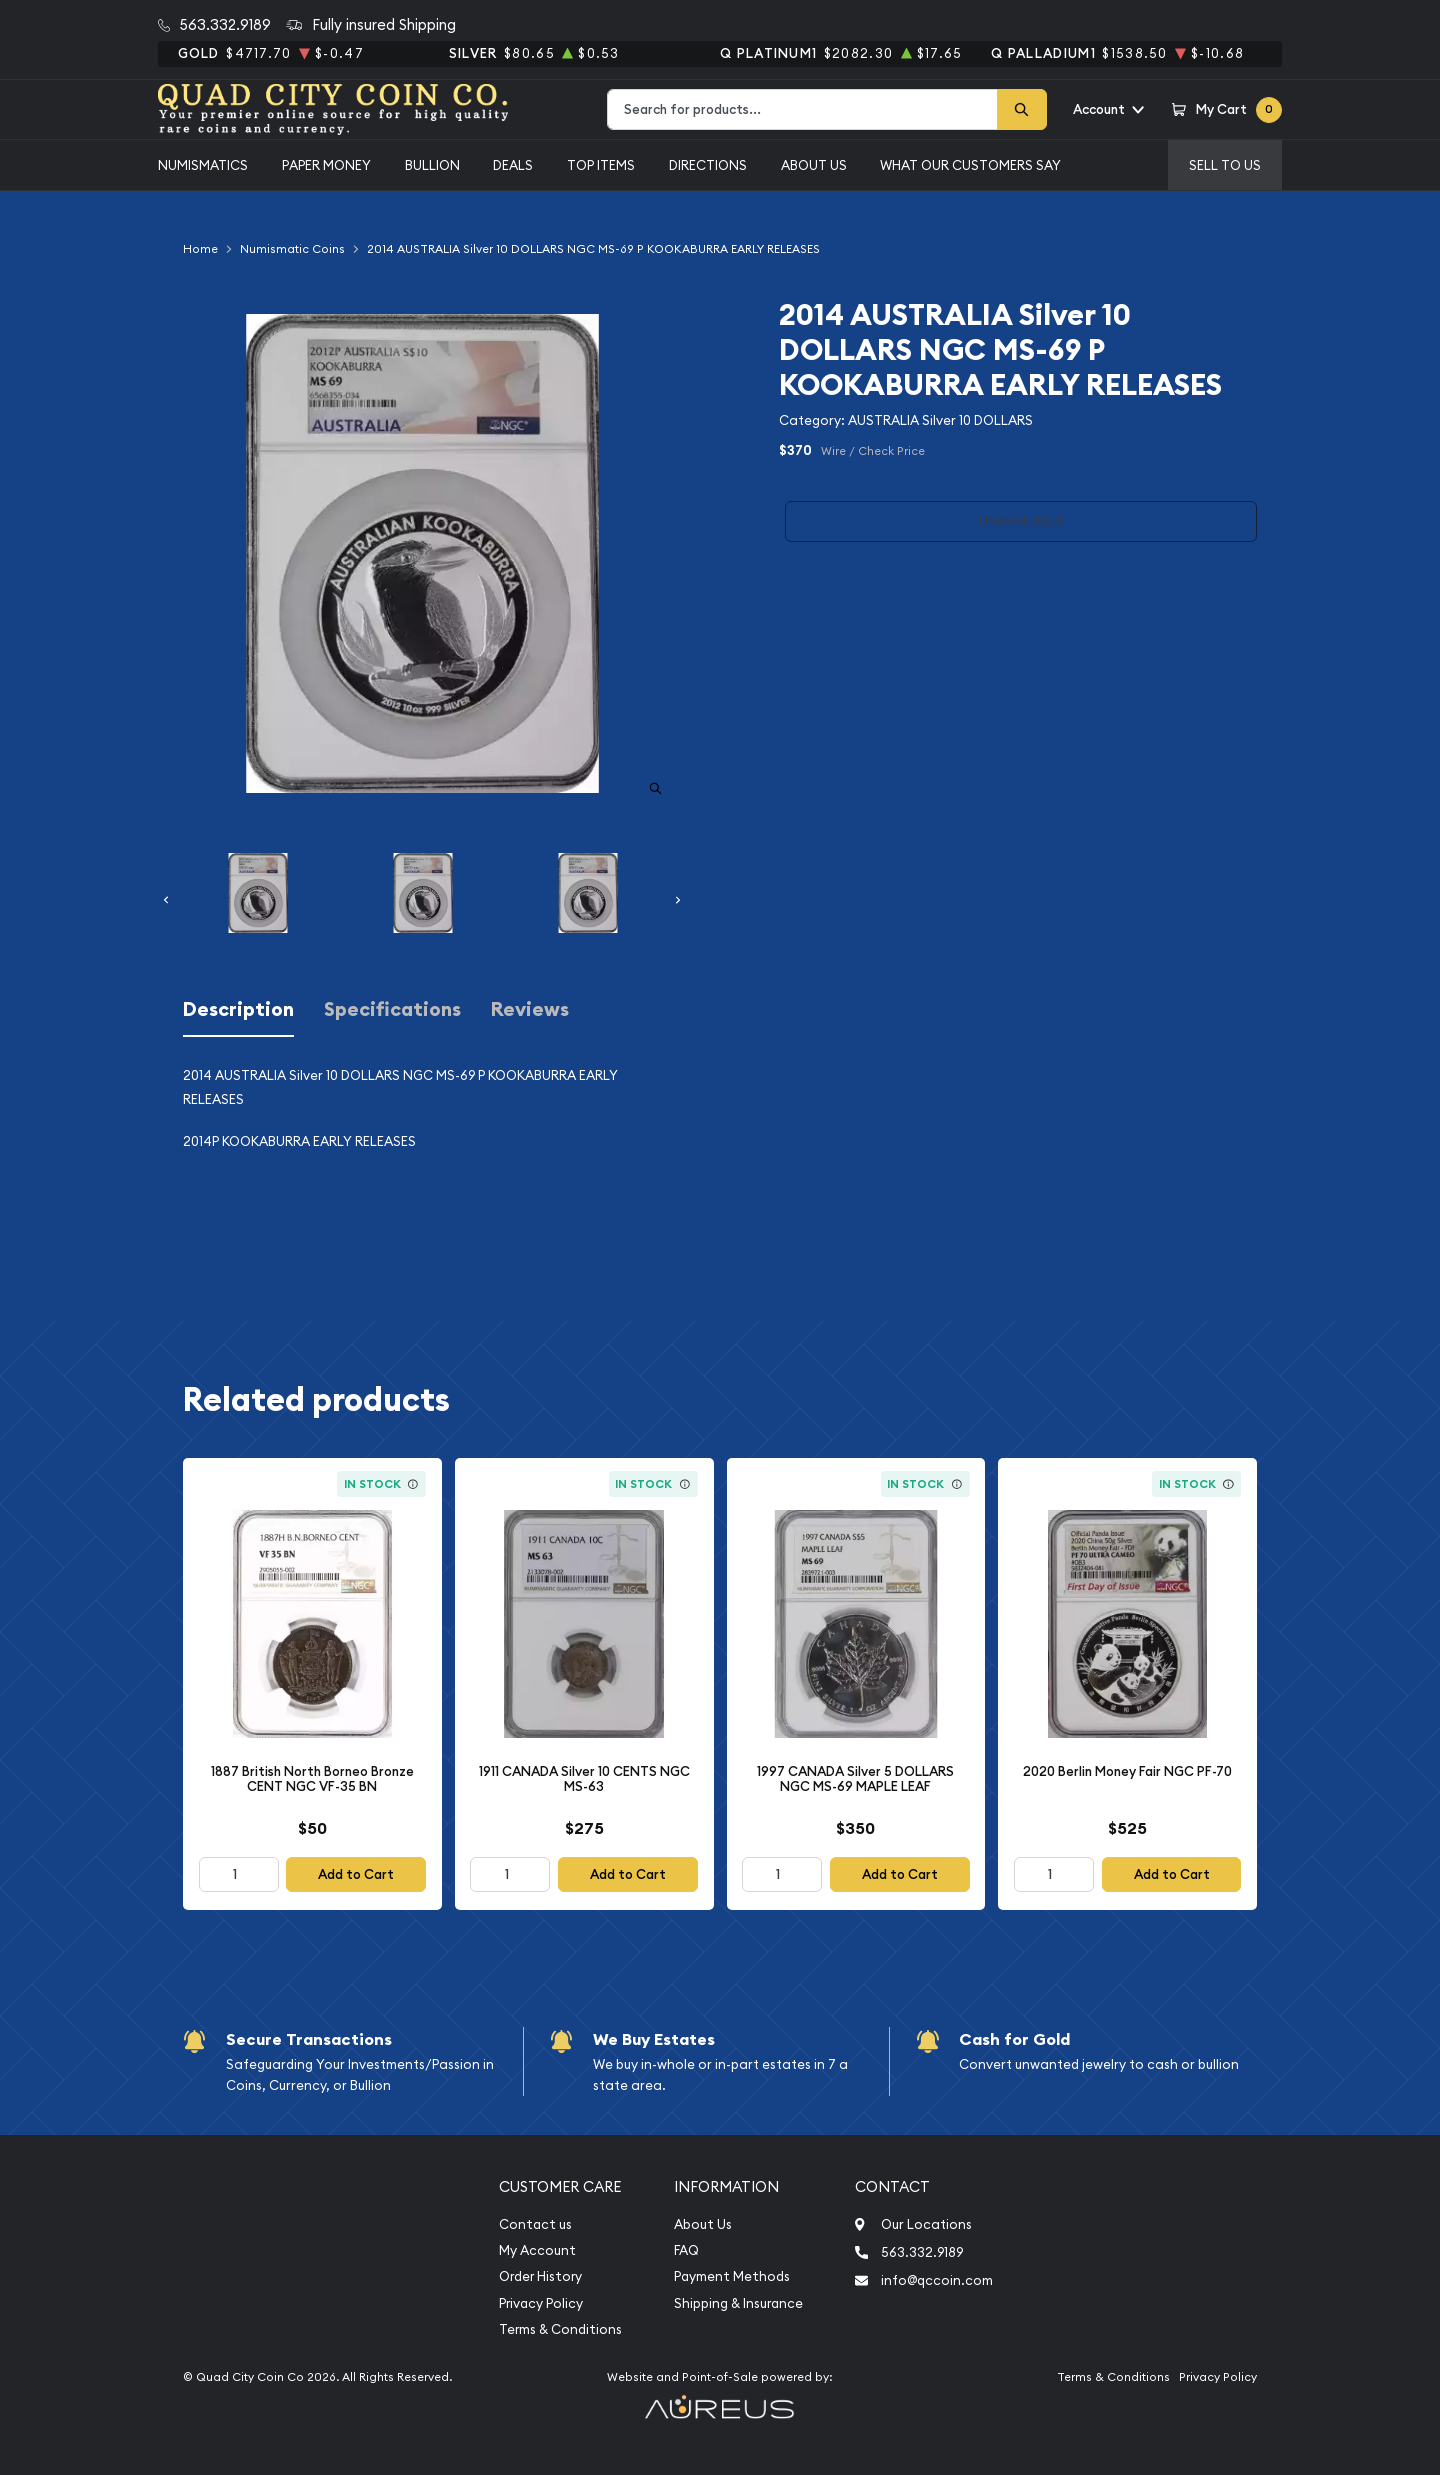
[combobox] (802, 109)
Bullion (432, 165)
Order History (540, 2276)
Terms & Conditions (560, 2329)
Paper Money (326, 165)
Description (238, 1009)
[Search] (1022, 109)
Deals (513, 165)
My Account (537, 2250)
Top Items (601, 165)
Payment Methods (732, 2276)
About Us (814, 165)
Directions (708, 165)
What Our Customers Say (970, 165)
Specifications (392, 1009)
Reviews (530, 1009)
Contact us (535, 2224)
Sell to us (1225, 165)
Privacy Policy (541, 2303)
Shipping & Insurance (738, 2303)
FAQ (686, 2250)
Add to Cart (356, 1874)
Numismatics (203, 165)
